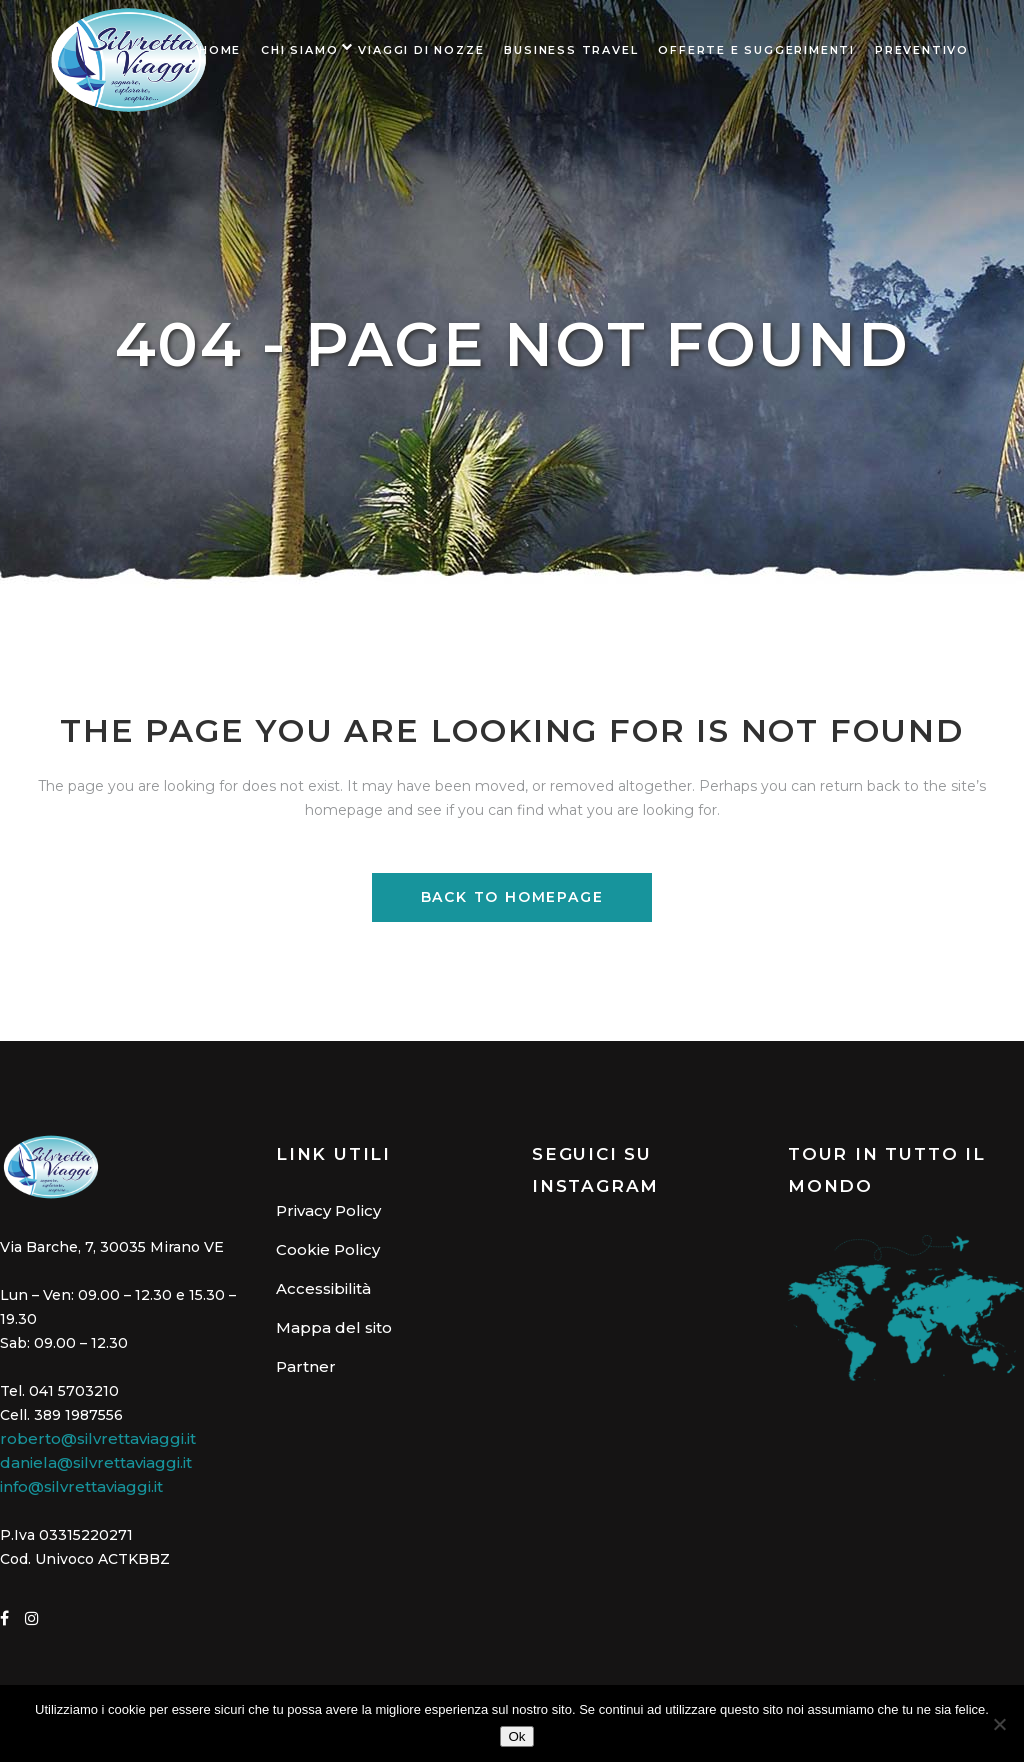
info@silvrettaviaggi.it (81, 1486)
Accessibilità (323, 1288)
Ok (516, 1736)
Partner (306, 1366)
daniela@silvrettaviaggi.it (96, 1462)
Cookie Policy (328, 1249)
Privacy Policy (328, 1210)
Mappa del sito (334, 1327)
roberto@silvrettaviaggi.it (98, 1438)
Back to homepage (512, 897)
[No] (999, 1724)
